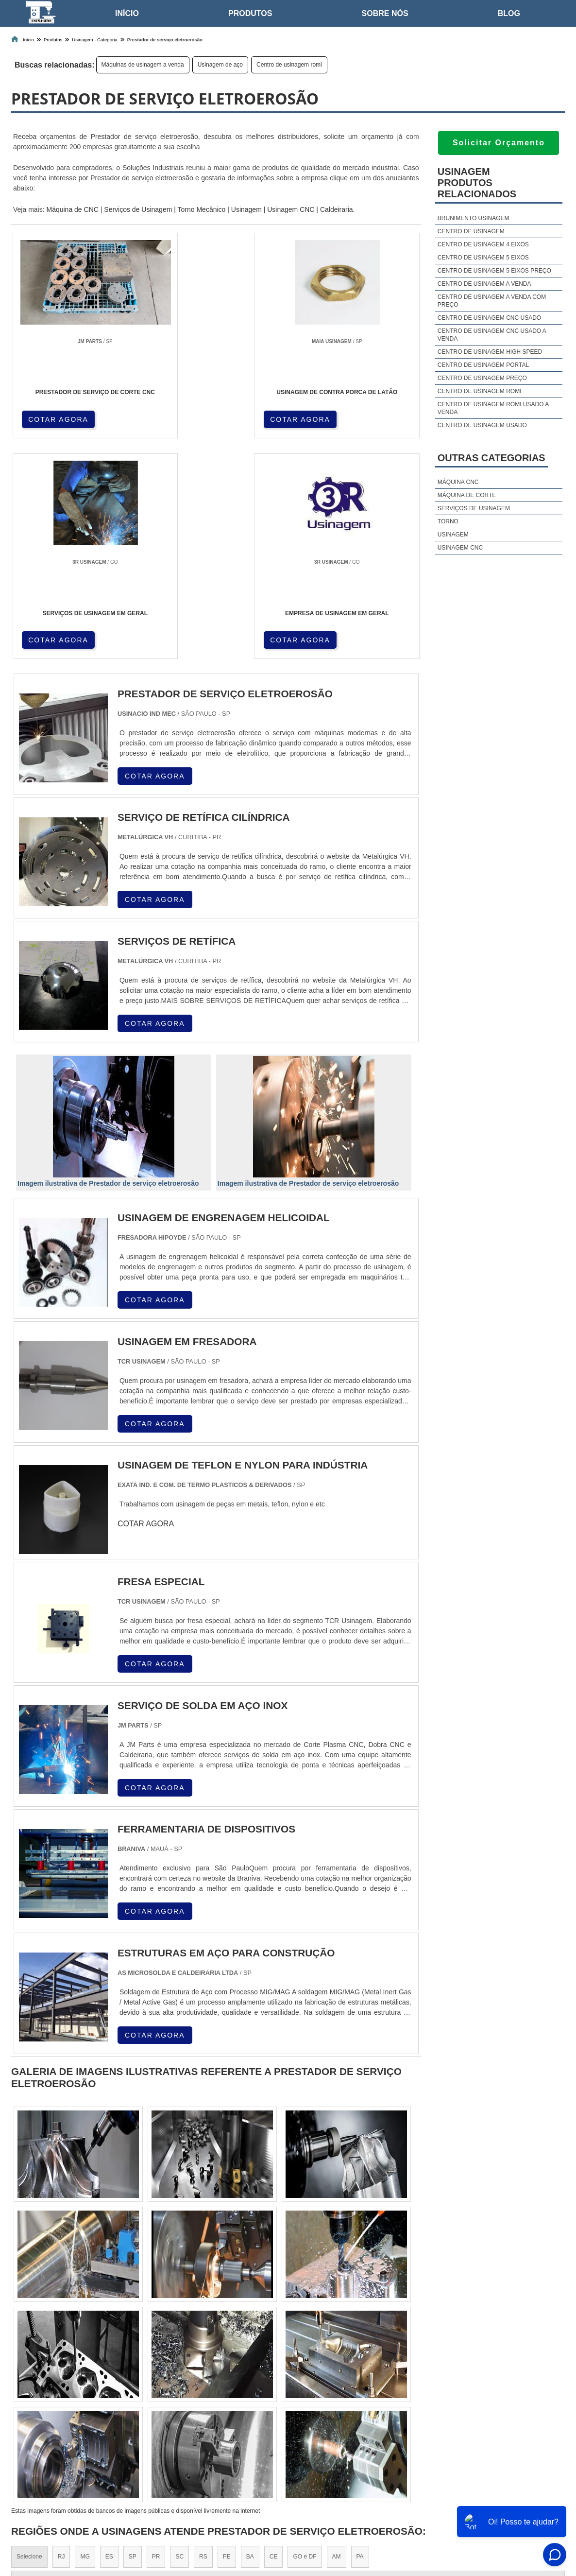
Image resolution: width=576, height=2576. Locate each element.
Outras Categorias (491, 457)
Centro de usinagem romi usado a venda (493, 408)
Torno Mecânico (202, 209)
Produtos (250, 13)
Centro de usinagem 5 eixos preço (494, 270)
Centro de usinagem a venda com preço (492, 301)
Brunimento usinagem (473, 218)
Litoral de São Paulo (335, 2416)
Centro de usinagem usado (482, 425)
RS (203, 2337)
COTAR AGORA (59, 418)
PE (227, 2337)
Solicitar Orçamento (499, 142)
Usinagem (246, 209)
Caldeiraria (336, 209)
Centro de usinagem (471, 231)
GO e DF (304, 2337)
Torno (448, 521)
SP (132, 2337)
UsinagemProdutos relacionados (477, 182)
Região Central (36, 2416)
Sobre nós (385, 13)
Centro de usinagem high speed (490, 351)
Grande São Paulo (269, 2416)
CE (274, 2337)
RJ (61, 2337)
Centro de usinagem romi (289, 64)
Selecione (29, 2337)
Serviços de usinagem (474, 508)
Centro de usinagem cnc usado (489, 317)
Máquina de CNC (72, 209)
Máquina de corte (467, 495)
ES (109, 2337)
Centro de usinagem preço (482, 378)
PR (156, 2337)
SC (179, 2337)
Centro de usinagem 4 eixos (483, 244)
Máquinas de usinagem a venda (143, 64)
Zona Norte (85, 2416)
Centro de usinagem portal (483, 365)
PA (360, 2337)
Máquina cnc (458, 482)
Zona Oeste (131, 2416)
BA (250, 2337)
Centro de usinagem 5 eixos (483, 257)
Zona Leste (215, 2416)
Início (127, 13)
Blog (509, 13)
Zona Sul (173, 2416)
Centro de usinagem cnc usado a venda (492, 335)
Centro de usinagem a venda (484, 283)
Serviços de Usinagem (138, 209)
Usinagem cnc (460, 547)
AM (336, 2337)
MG (84, 2337)
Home (411, 2517)
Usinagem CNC (290, 209)
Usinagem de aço (220, 64)
